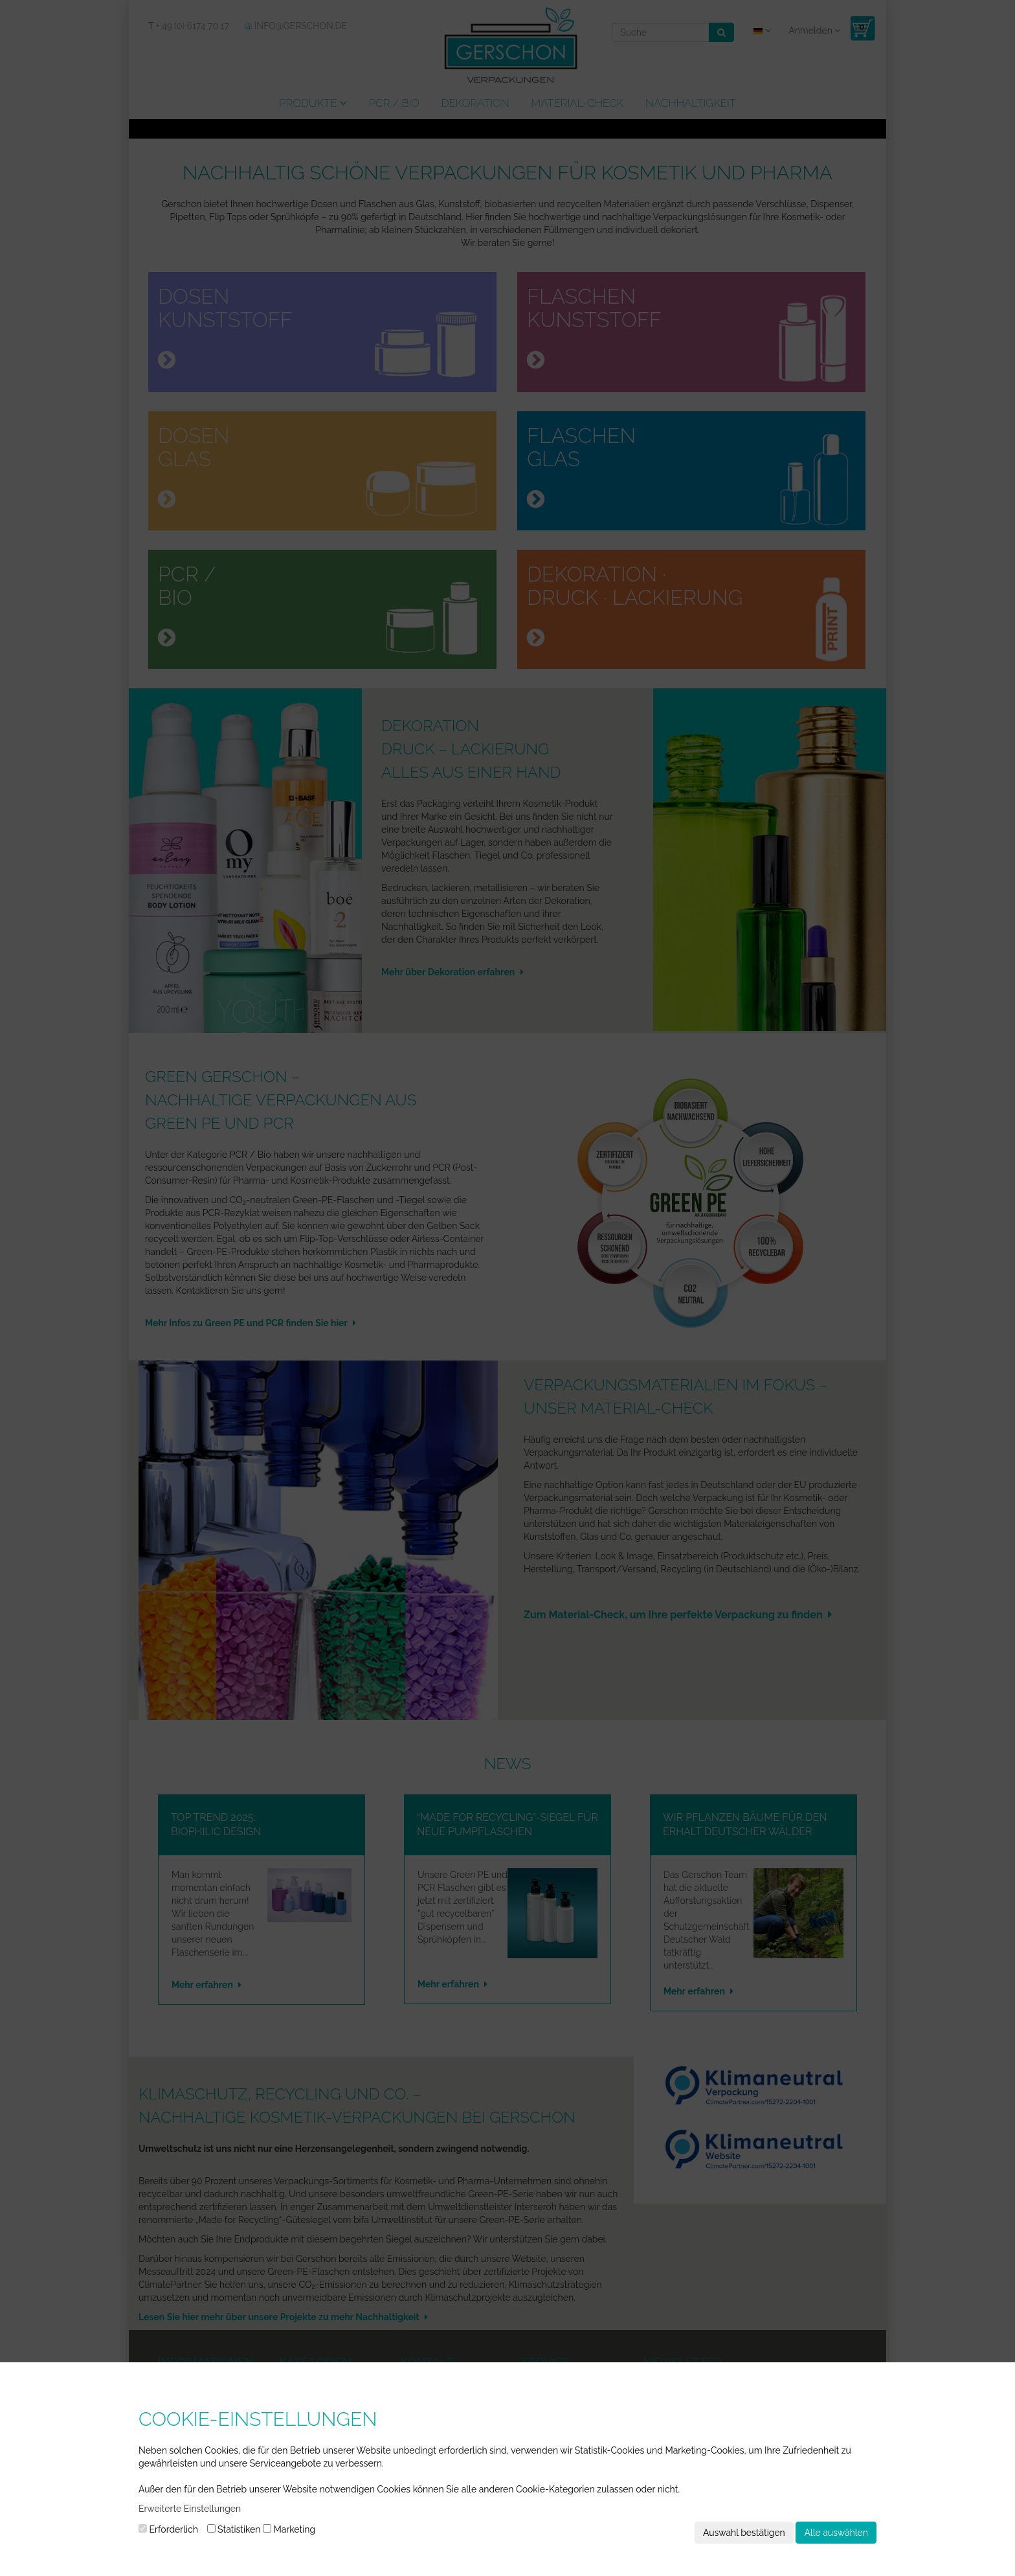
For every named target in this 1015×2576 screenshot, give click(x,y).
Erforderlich (168, 2529)
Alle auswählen (836, 2532)
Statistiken (234, 2529)
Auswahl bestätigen (744, 2532)
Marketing (289, 2529)
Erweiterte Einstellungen (190, 2508)
